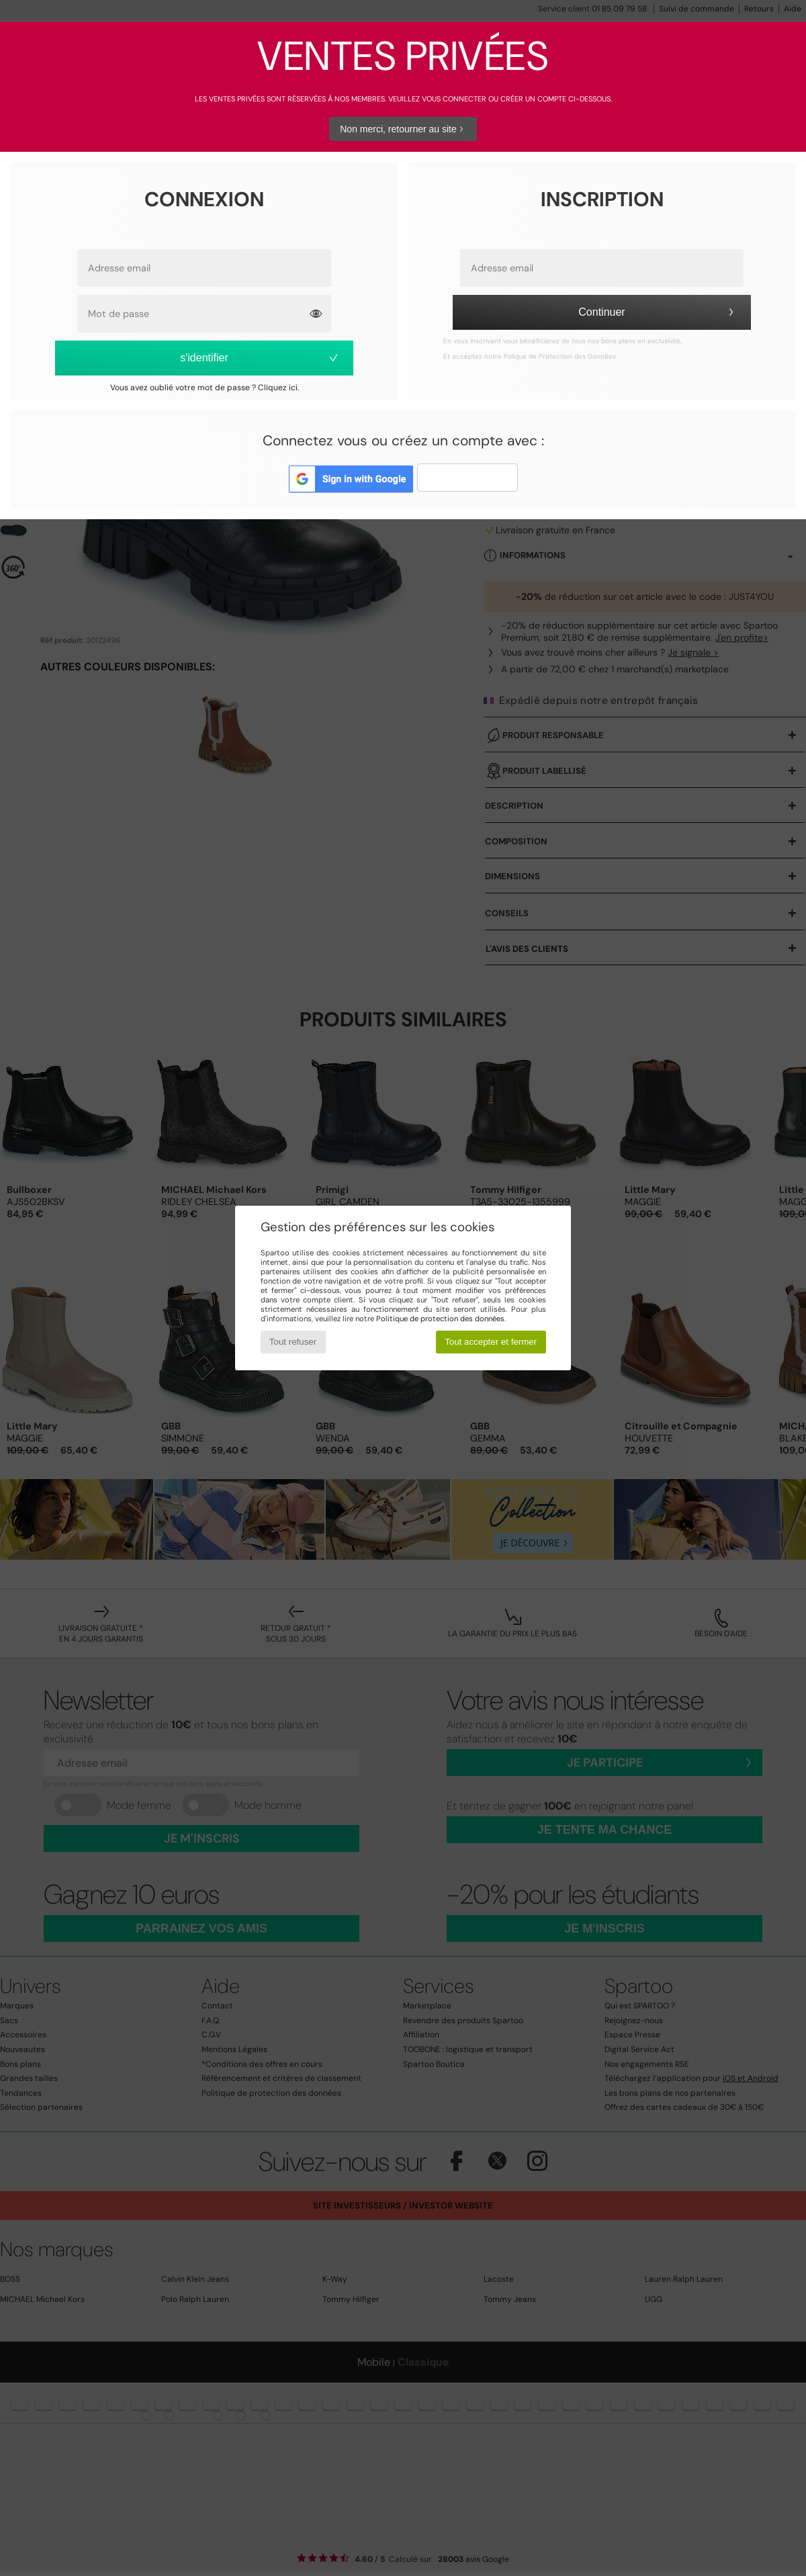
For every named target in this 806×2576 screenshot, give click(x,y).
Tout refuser (292, 1342)
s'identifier (260, 357)
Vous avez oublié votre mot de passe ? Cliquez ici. (204, 387)
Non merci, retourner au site (403, 129)
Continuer (657, 312)
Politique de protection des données (440, 1318)
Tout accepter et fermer (491, 1342)
